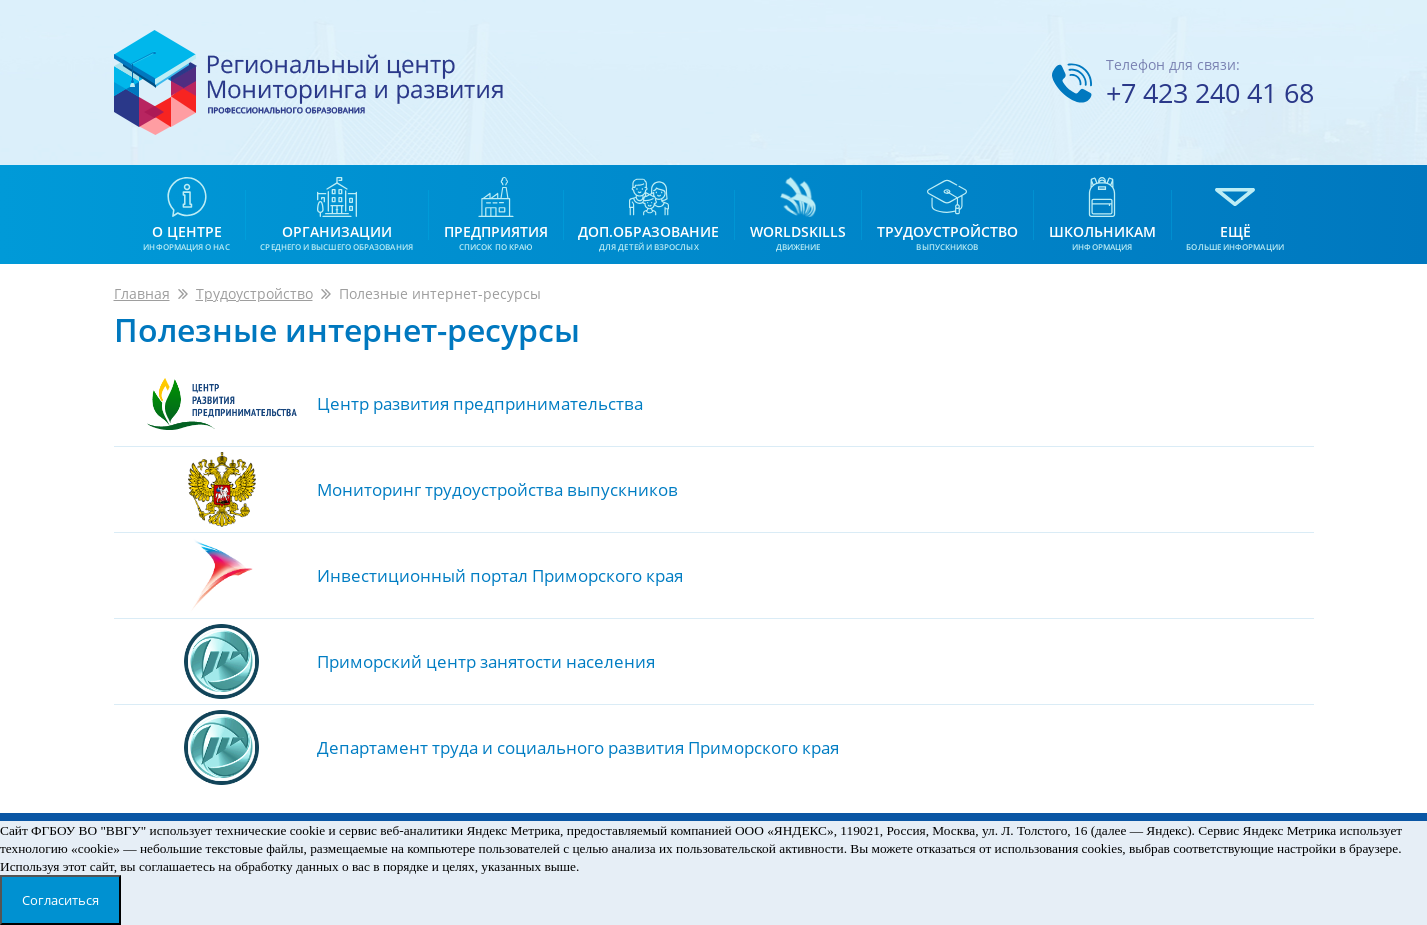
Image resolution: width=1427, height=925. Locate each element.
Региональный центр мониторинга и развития (308, 82)
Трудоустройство (254, 293)
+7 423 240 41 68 (1210, 92)
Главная (142, 293)
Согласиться (60, 900)
